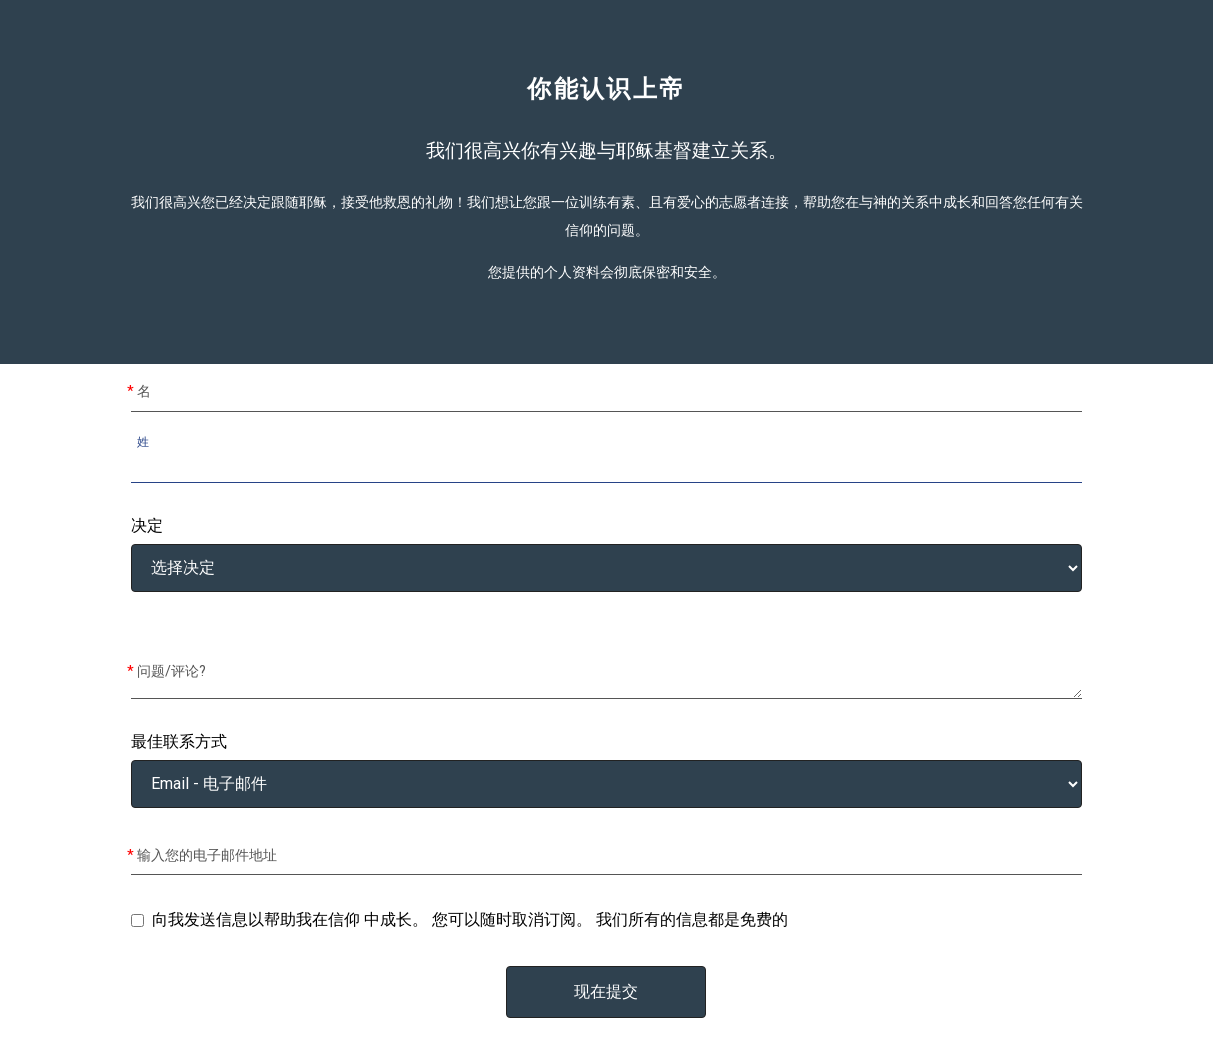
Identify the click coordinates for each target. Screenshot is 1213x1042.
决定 (147, 526)
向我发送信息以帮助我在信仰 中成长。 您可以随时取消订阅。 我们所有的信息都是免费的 (470, 919)
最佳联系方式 (179, 742)
